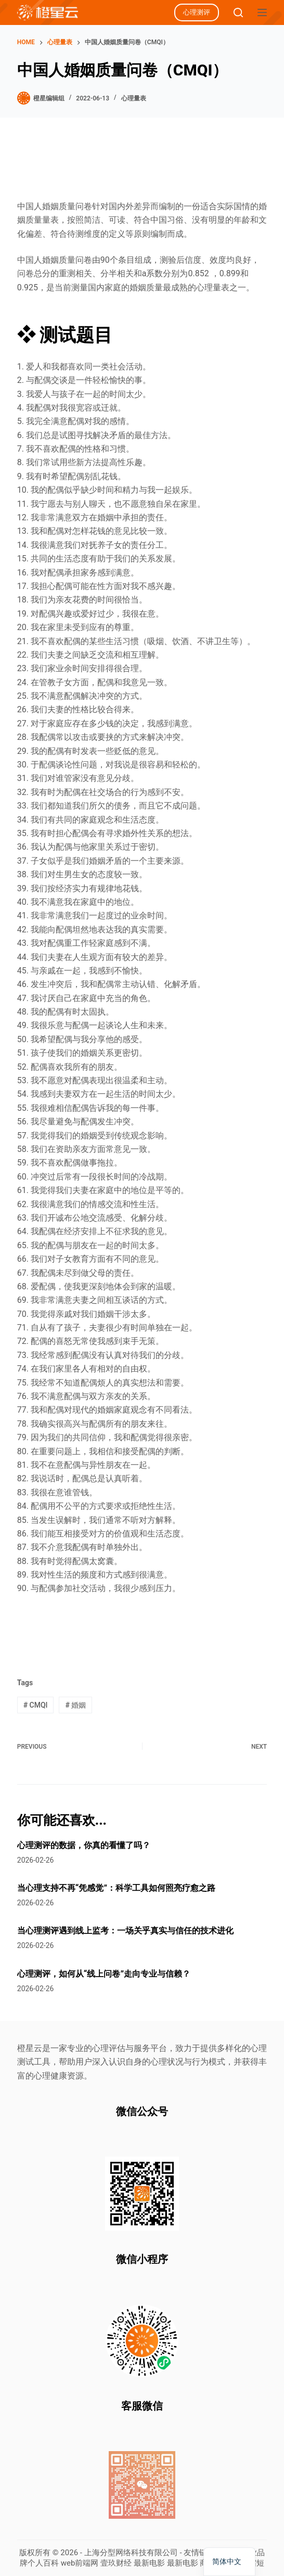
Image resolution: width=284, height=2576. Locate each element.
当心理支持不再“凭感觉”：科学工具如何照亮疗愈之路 (116, 1888)
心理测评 (196, 12)
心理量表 (133, 98)
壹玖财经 (116, 2563)
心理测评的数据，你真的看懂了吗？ (83, 1845)
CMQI (35, 1705)
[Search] (238, 12)
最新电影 (149, 2563)
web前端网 (80, 2563)
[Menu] (262, 12)
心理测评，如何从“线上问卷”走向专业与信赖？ (103, 1974)
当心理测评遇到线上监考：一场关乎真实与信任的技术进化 (125, 1931)
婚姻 (75, 1705)
